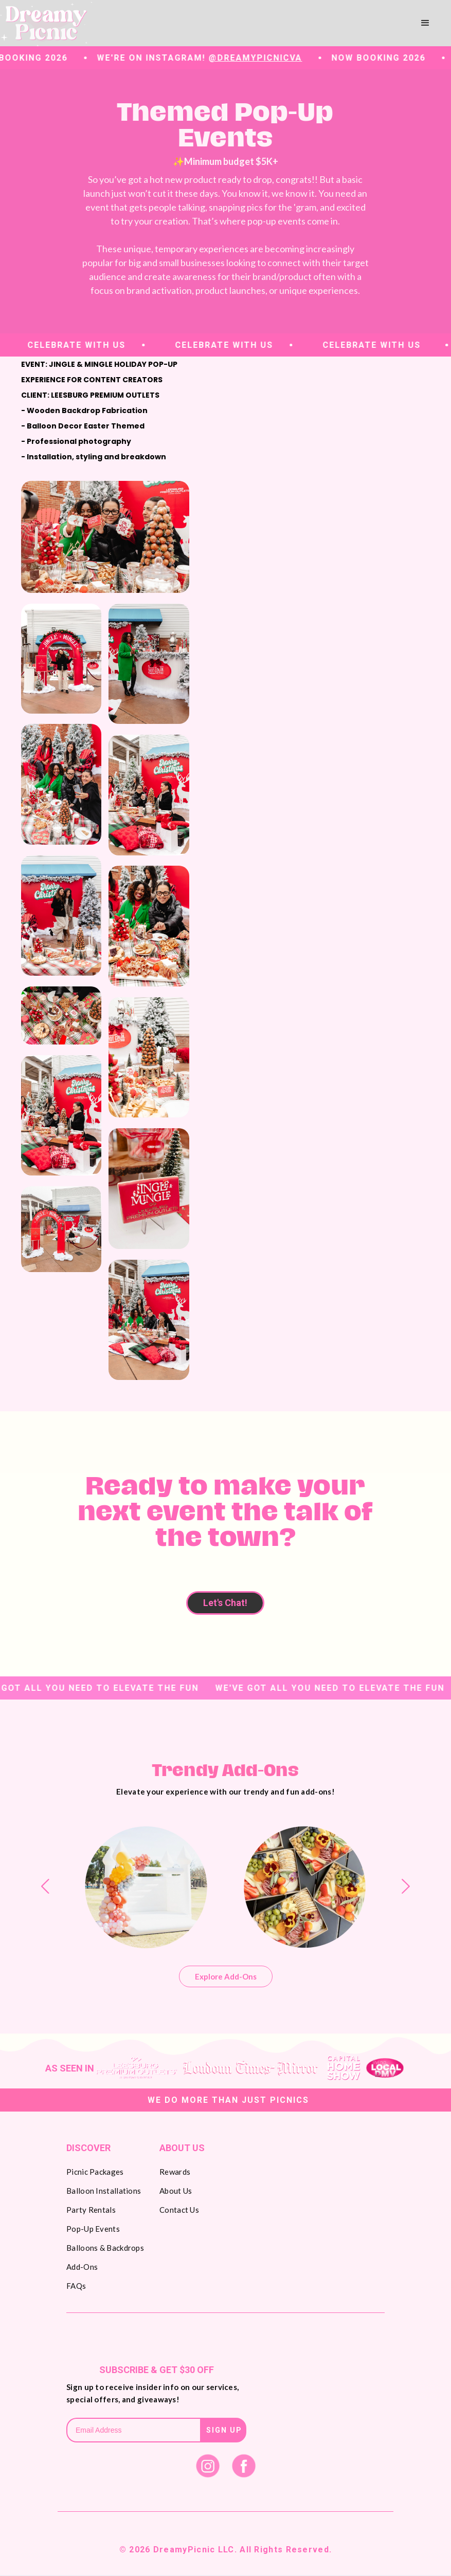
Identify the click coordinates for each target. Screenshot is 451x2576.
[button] (425, 23)
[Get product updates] (133, 2430)
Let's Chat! (225, 1602)
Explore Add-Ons (226, 1976)
